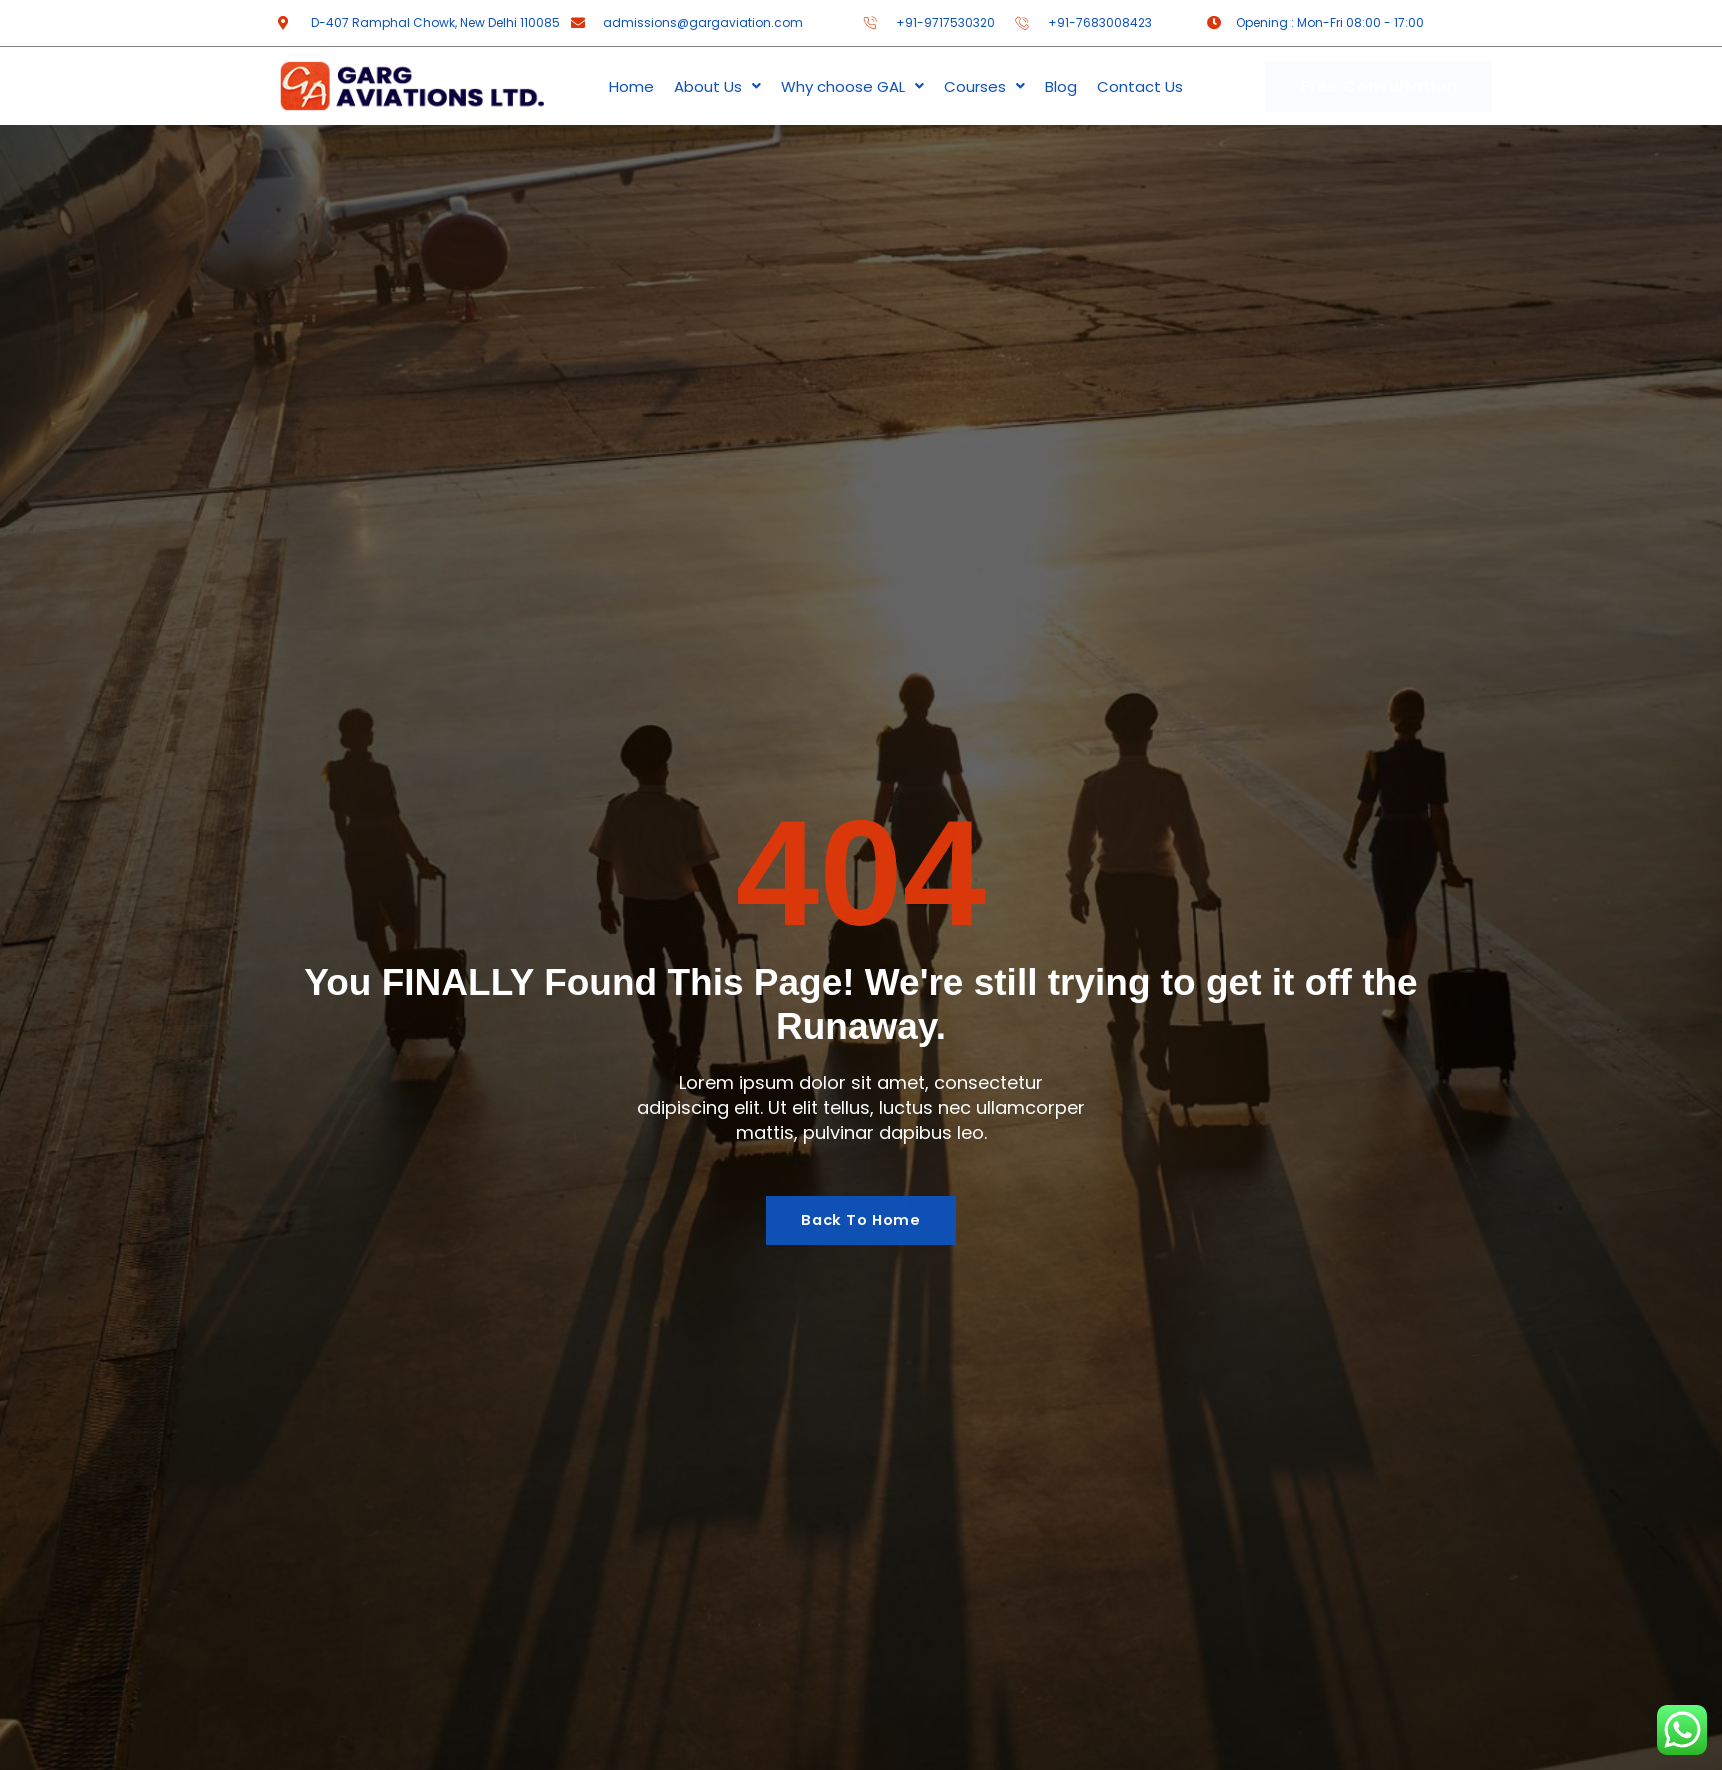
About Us (717, 86)
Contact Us (1140, 86)
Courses (984, 86)
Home (631, 86)
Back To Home (861, 1220)
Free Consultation (1378, 86)
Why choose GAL (852, 86)
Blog (1061, 86)
